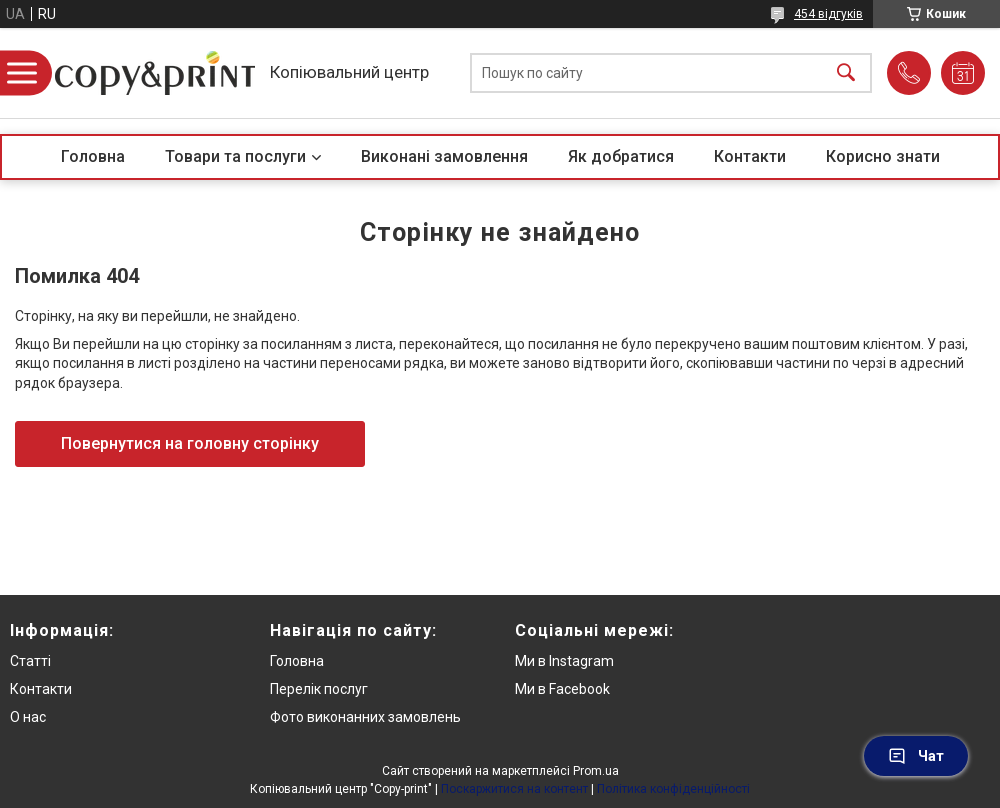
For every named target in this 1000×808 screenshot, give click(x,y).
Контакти (750, 156)
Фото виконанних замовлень (365, 717)
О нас (28, 717)
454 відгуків (828, 14)
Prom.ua (596, 771)
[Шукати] (846, 73)
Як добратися (621, 156)
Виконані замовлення (444, 156)
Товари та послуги (235, 156)
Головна (93, 156)
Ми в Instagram (564, 661)
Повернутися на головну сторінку (190, 443)
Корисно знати (883, 156)
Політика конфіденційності (673, 789)
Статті (30, 661)
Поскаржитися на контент (514, 789)
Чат (916, 756)
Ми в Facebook (562, 689)
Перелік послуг (319, 689)
